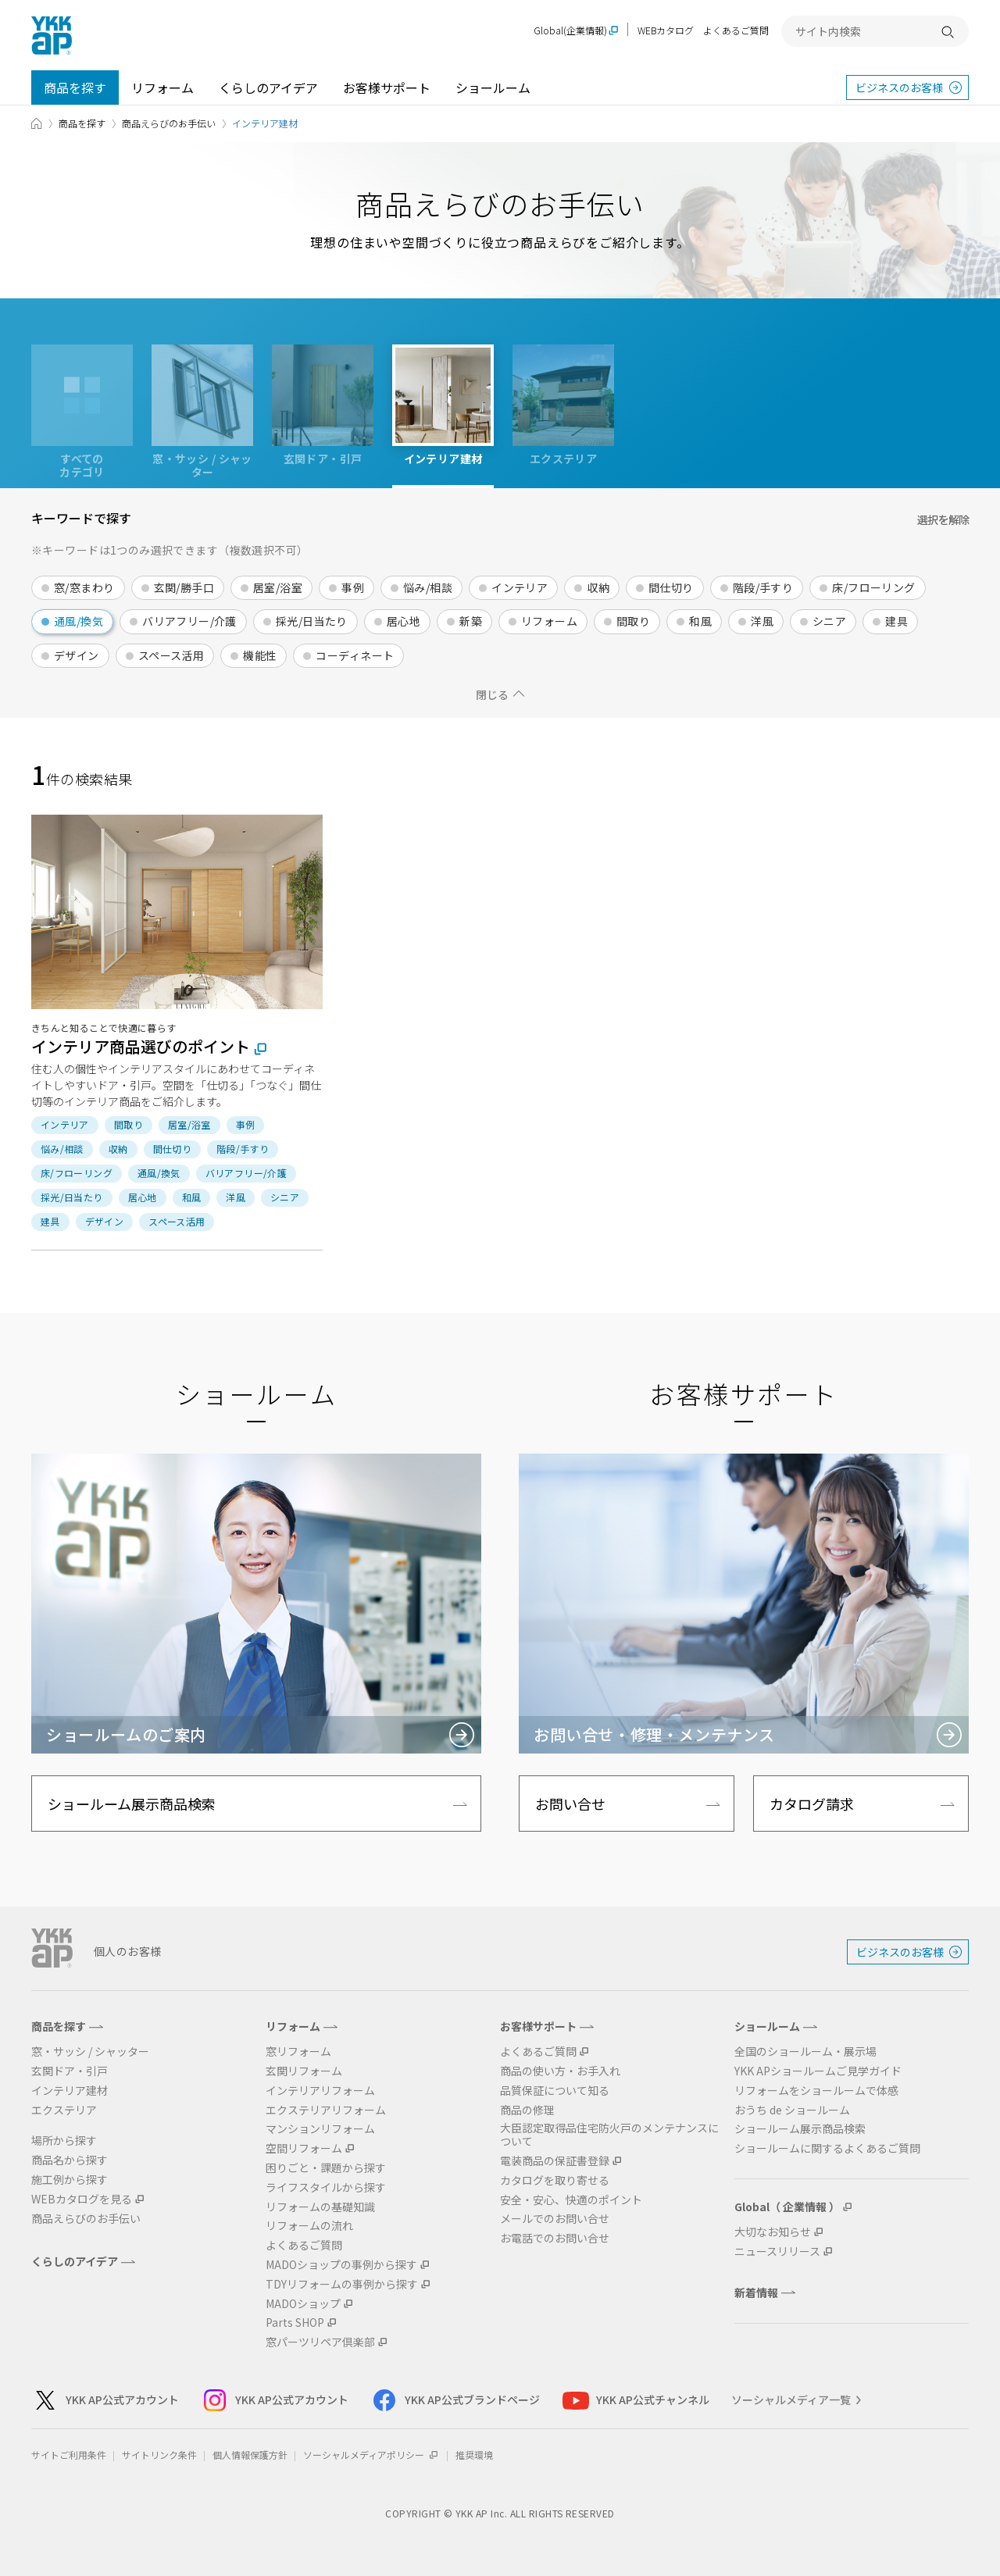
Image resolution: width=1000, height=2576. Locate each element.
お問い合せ (570, 1803)
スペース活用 (171, 655)
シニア (829, 621)
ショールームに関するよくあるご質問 (827, 2148)
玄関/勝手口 (184, 587)
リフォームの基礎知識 (320, 2207)
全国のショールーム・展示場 (805, 2051)
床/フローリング (873, 587)
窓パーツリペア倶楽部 (320, 2342)
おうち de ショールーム (792, 2110)
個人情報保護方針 (250, 2454)
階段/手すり (763, 587)
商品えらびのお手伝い (169, 123)
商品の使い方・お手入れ (560, 2071)
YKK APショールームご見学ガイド (818, 2071)
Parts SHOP (295, 2322)
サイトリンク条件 (159, 2454)
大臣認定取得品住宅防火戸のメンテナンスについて (609, 2134)
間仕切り (671, 587)
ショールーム (492, 87)
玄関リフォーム (304, 2071)
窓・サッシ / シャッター (90, 2051)
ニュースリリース (777, 2251)
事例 (352, 587)
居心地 (403, 621)
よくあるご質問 (736, 30)
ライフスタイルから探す (326, 2187)
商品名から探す (69, 2160)
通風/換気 (78, 621)
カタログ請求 (812, 1803)
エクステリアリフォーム (326, 2110)
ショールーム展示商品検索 (132, 1803)
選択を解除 (943, 519)
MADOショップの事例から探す (341, 2264)
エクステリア (64, 2110)
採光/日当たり (312, 621)
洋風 (762, 621)
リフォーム (162, 87)
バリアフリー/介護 (189, 621)
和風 (700, 621)
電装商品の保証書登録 (554, 2160)
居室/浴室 (277, 587)
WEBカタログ (666, 30)
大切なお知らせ (772, 2232)
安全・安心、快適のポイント (571, 2200)
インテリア (519, 587)
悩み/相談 (427, 587)
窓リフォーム (298, 2051)
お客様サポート (386, 87)
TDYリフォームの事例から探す (342, 2284)
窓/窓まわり (84, 587)
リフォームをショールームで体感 (816, 2090)
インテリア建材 (69, 2090)
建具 (896, 621)
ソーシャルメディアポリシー (371, 2454)
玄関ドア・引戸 (69, 2071)
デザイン (76, 655)
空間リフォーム (304, 2148)
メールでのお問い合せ (554, 2218)
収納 (598, 587)
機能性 (260, 655)
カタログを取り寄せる (554, 2180)
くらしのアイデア (268, 87)
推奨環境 (474, 2454)
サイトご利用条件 (68, 2454)
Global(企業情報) (570, 31)
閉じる (492, 694)
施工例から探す (69, 2179)
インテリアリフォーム (320, 2090)
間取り (633, 621)
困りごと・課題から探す (326, 2168)
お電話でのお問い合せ (554, 2238)
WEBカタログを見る (81, 2199)
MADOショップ (303, 2303)
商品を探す (75, 87)
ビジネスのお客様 (899, 87)
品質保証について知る (554, 2090)
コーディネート (355, 655)
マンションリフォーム (320, 2128)
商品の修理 (527, 2110)
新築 (470, 621)
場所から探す (64, 2140)
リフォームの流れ (309, 2225)
